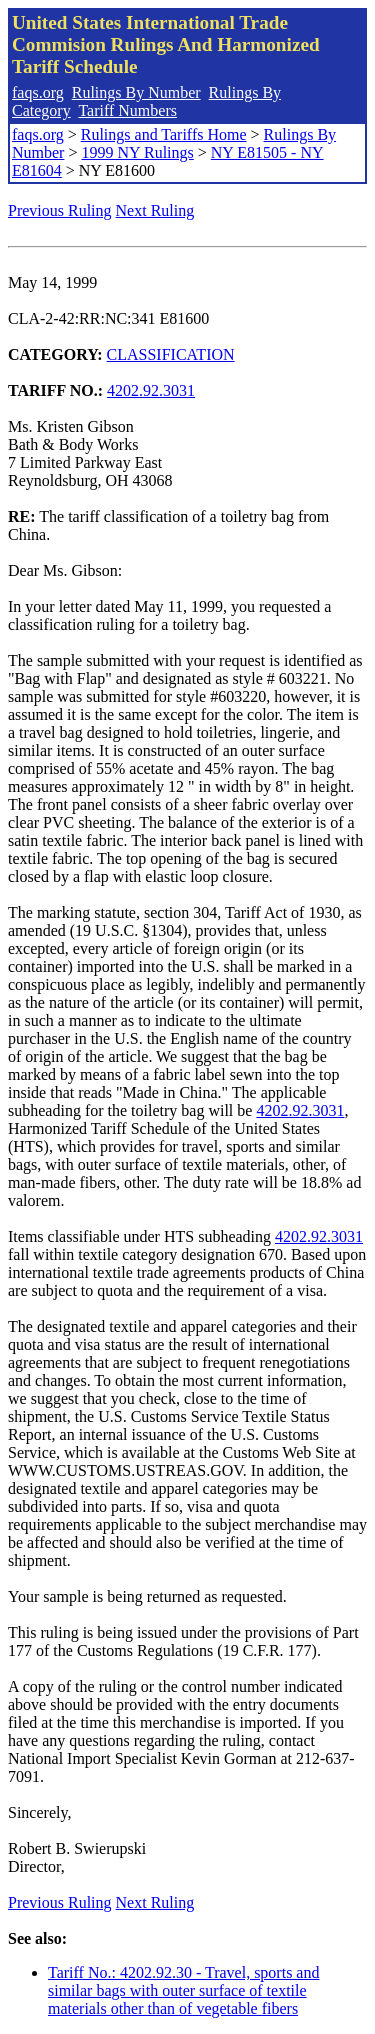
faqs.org (38, 92)
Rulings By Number (136, 92)
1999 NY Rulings (137, 152)
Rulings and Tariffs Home (164, 134)
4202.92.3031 (151, 390)
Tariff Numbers (127, 110)
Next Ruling (155, 210)
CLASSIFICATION (171, 354)
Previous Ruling (60, 210)
